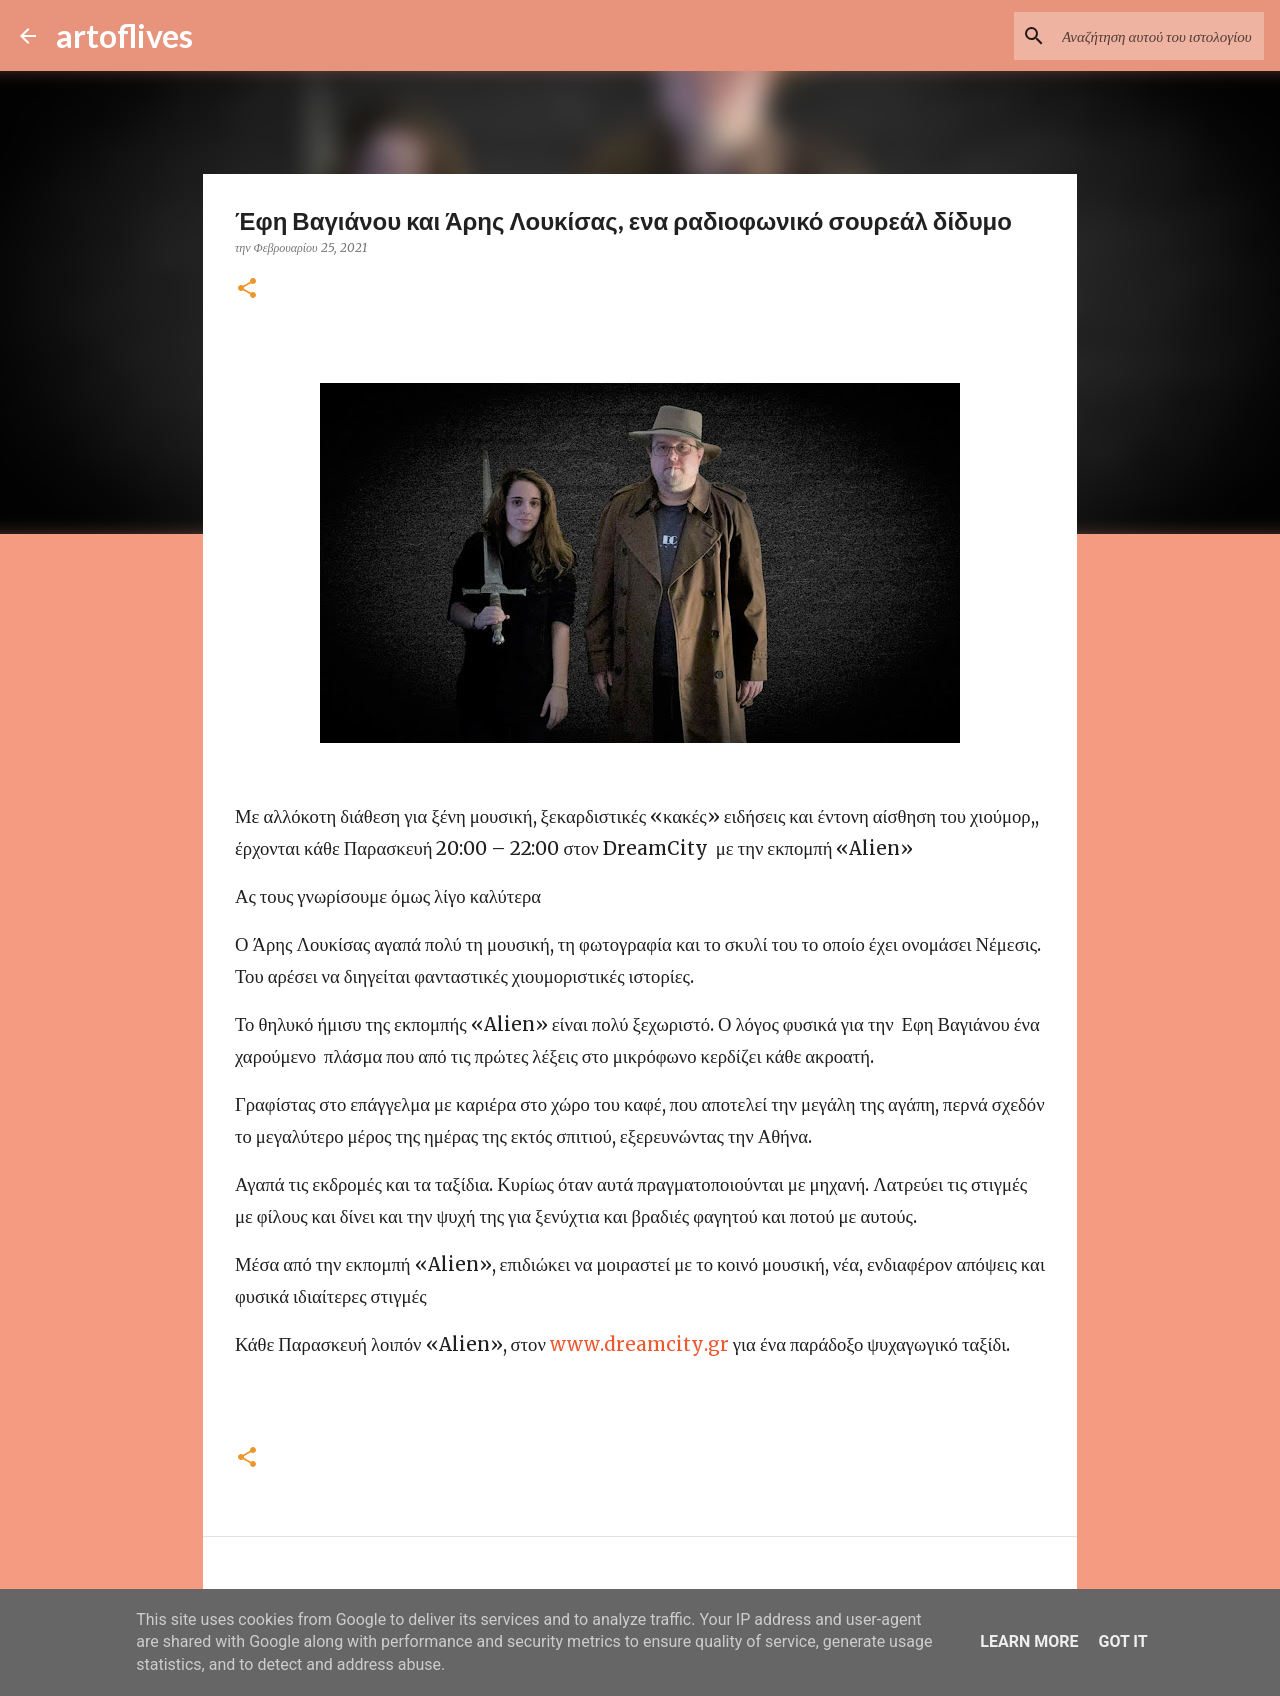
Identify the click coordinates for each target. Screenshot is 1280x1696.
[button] (247, 289)
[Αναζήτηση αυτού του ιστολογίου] (1159, 36)
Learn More (1029, 1641)
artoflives (124, 35)
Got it (1122, 1641)
